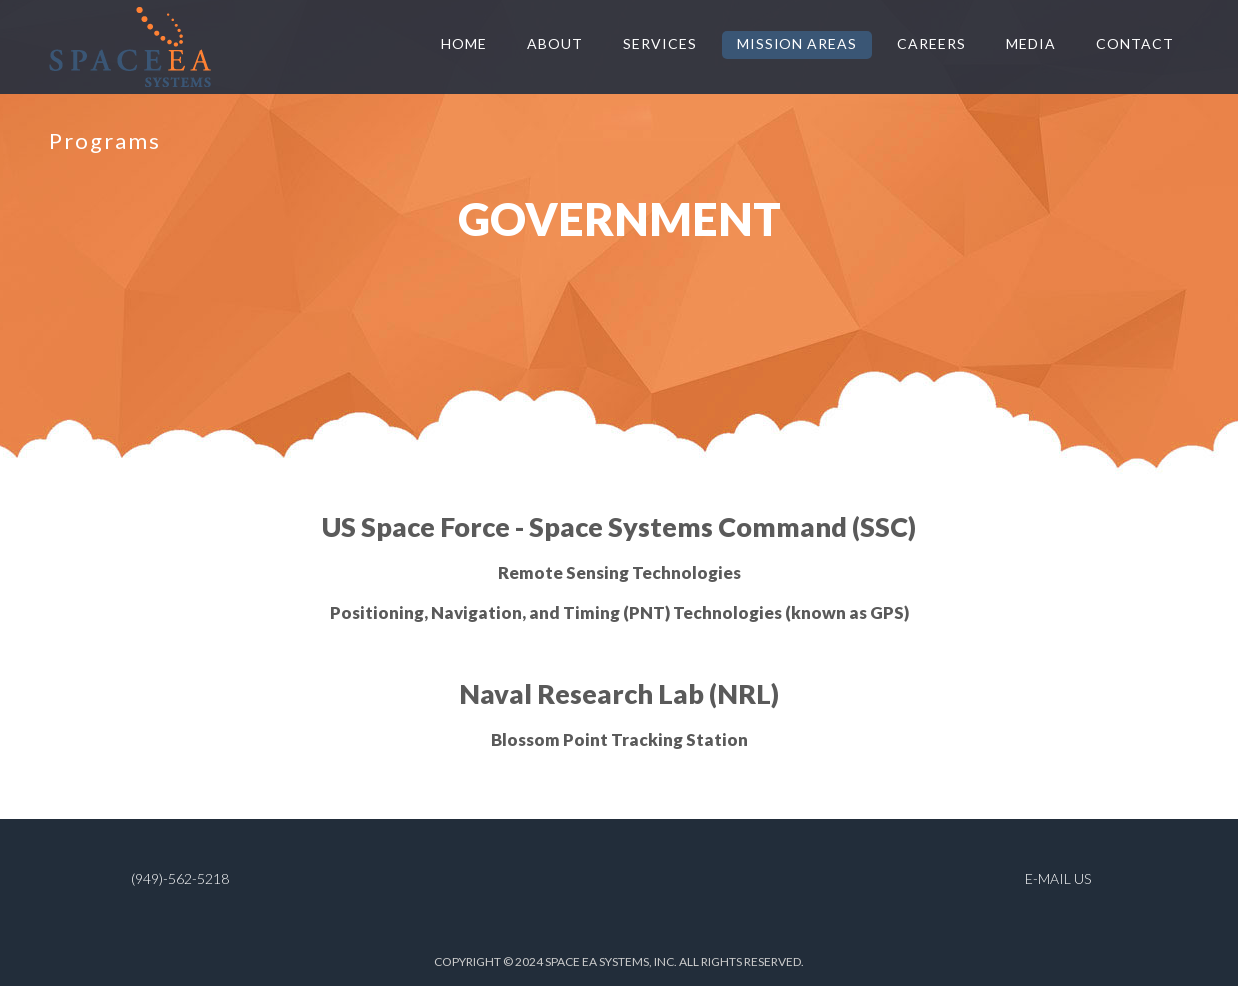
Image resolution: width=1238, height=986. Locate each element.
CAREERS (931, 43)
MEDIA (1031, 43)
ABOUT (555, 43)
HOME (464, 43)
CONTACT (1135, 43)
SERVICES (660, 43)
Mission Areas (797, 43)
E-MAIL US (1058, 878)
